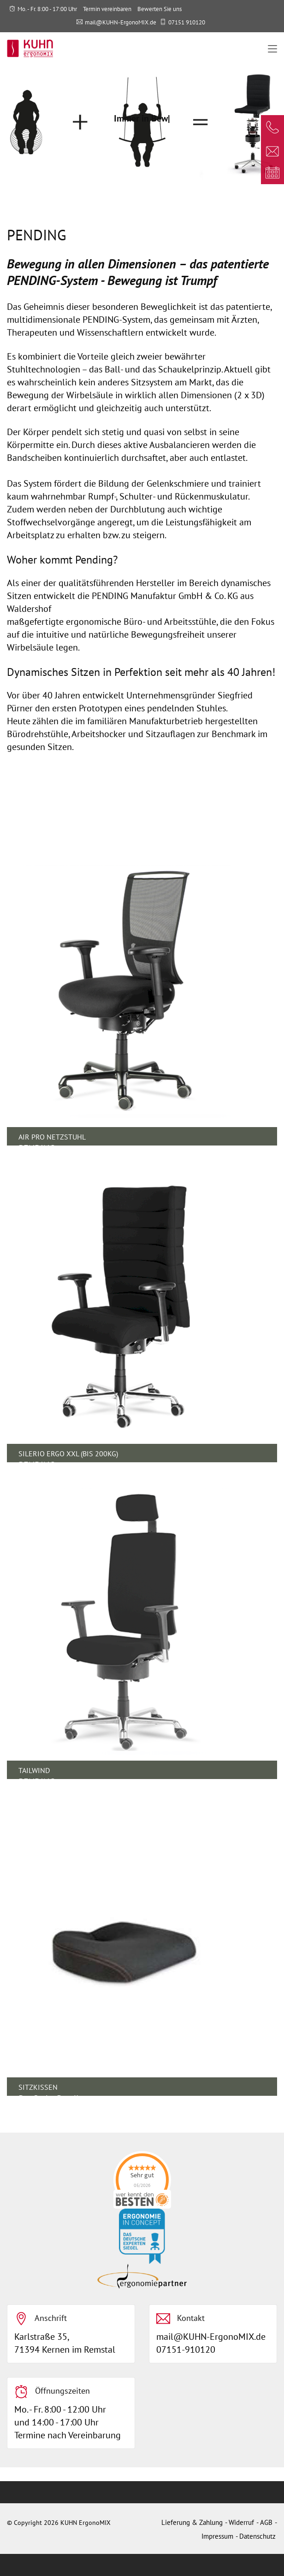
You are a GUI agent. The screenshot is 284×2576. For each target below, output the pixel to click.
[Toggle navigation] (272, 49)
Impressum (217, 2536)
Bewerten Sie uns (159, 9)
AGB (266, 2522)
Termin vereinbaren (107, 9)
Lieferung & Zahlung (192, 2522)
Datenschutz (257, 2536)
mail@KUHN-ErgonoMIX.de (120, 22)
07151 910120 (186, 22)
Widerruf (241, 2522)
